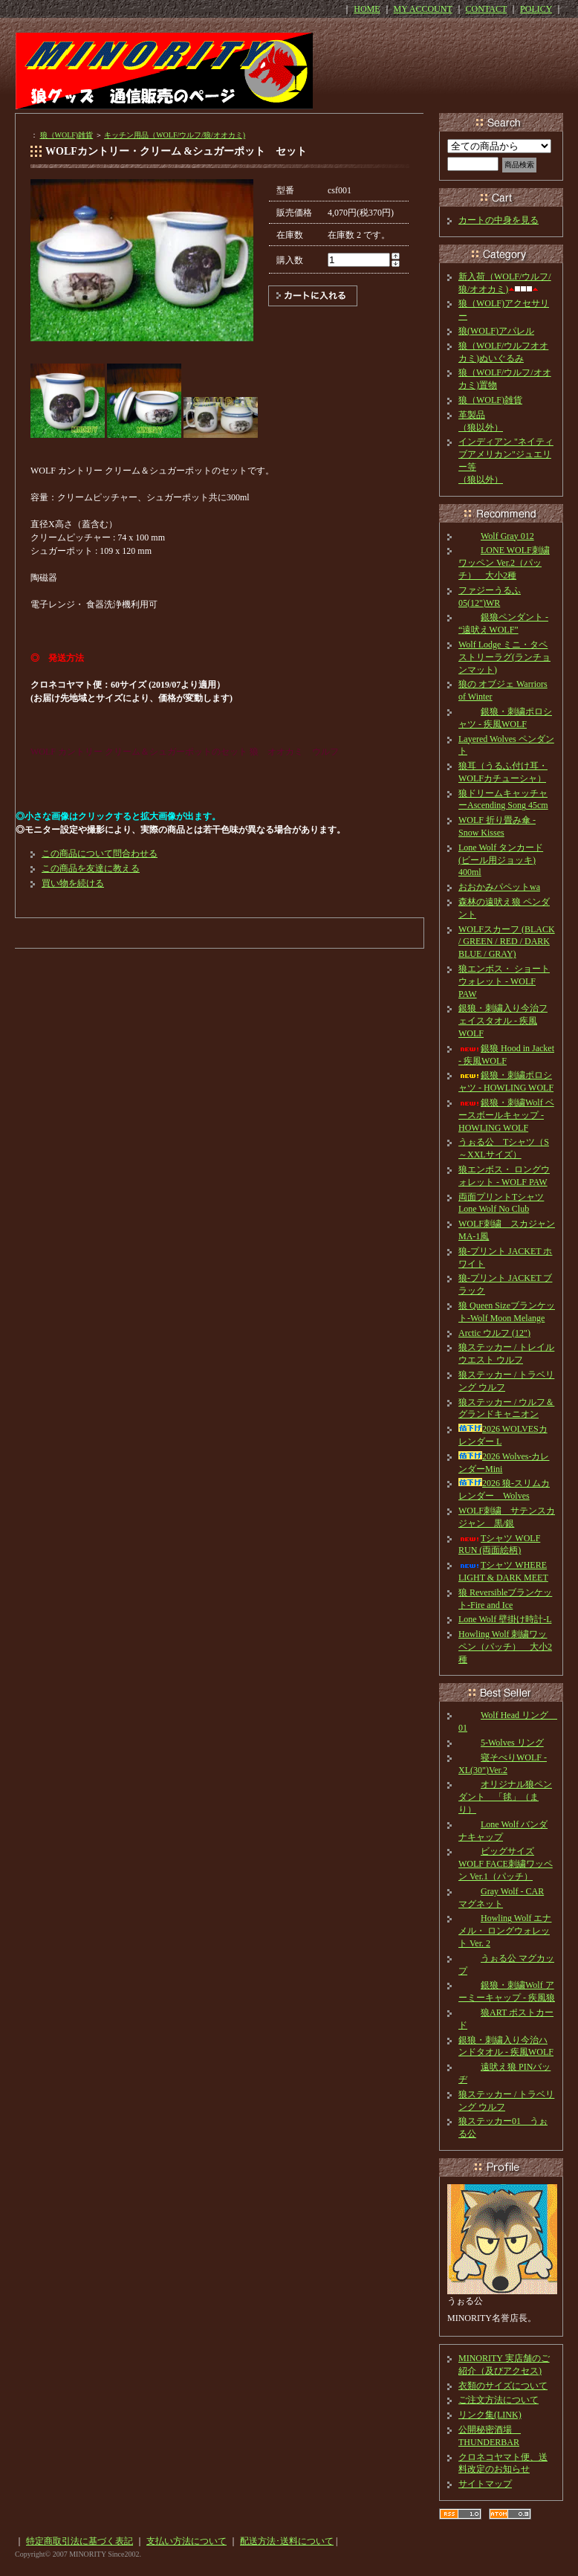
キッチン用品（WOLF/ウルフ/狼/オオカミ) (174, 135)
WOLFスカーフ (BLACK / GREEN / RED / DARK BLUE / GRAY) (506, 942)
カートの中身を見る (498, 220)
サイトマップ (485, 2484)
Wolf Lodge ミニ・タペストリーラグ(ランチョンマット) (504, 657)
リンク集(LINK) (490, 2414)
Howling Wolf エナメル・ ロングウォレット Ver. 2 (504, 1931)
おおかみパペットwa (499, 887)
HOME (367, 9)
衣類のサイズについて (503, 2385)
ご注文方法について (498, 2400)
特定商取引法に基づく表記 (79, 2541)
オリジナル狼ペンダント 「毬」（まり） (505, 1797)
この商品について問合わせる (100, 853)
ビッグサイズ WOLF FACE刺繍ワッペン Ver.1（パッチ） (505, 1864)
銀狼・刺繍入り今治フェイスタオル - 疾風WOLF (503, 1021)
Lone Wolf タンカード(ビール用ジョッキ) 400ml (500, 860)
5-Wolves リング (501, 1742)
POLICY (536, 9)
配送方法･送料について (287, 2541)
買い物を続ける (73, 883)
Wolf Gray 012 (496, 536)
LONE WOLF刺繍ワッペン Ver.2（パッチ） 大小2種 (504, 563)
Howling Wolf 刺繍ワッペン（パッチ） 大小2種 (505, 1647)
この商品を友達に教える (91, 868)
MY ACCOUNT (423, 9)
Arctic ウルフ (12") (494, 1333)
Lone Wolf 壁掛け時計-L (504, 1619)
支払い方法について (186, 2541)
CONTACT (486, 9)
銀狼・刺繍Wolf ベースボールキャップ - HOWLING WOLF (506, 1115)
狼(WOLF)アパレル (496, 331)
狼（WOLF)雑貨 (67, 135)
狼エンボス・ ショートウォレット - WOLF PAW (504, 981)
